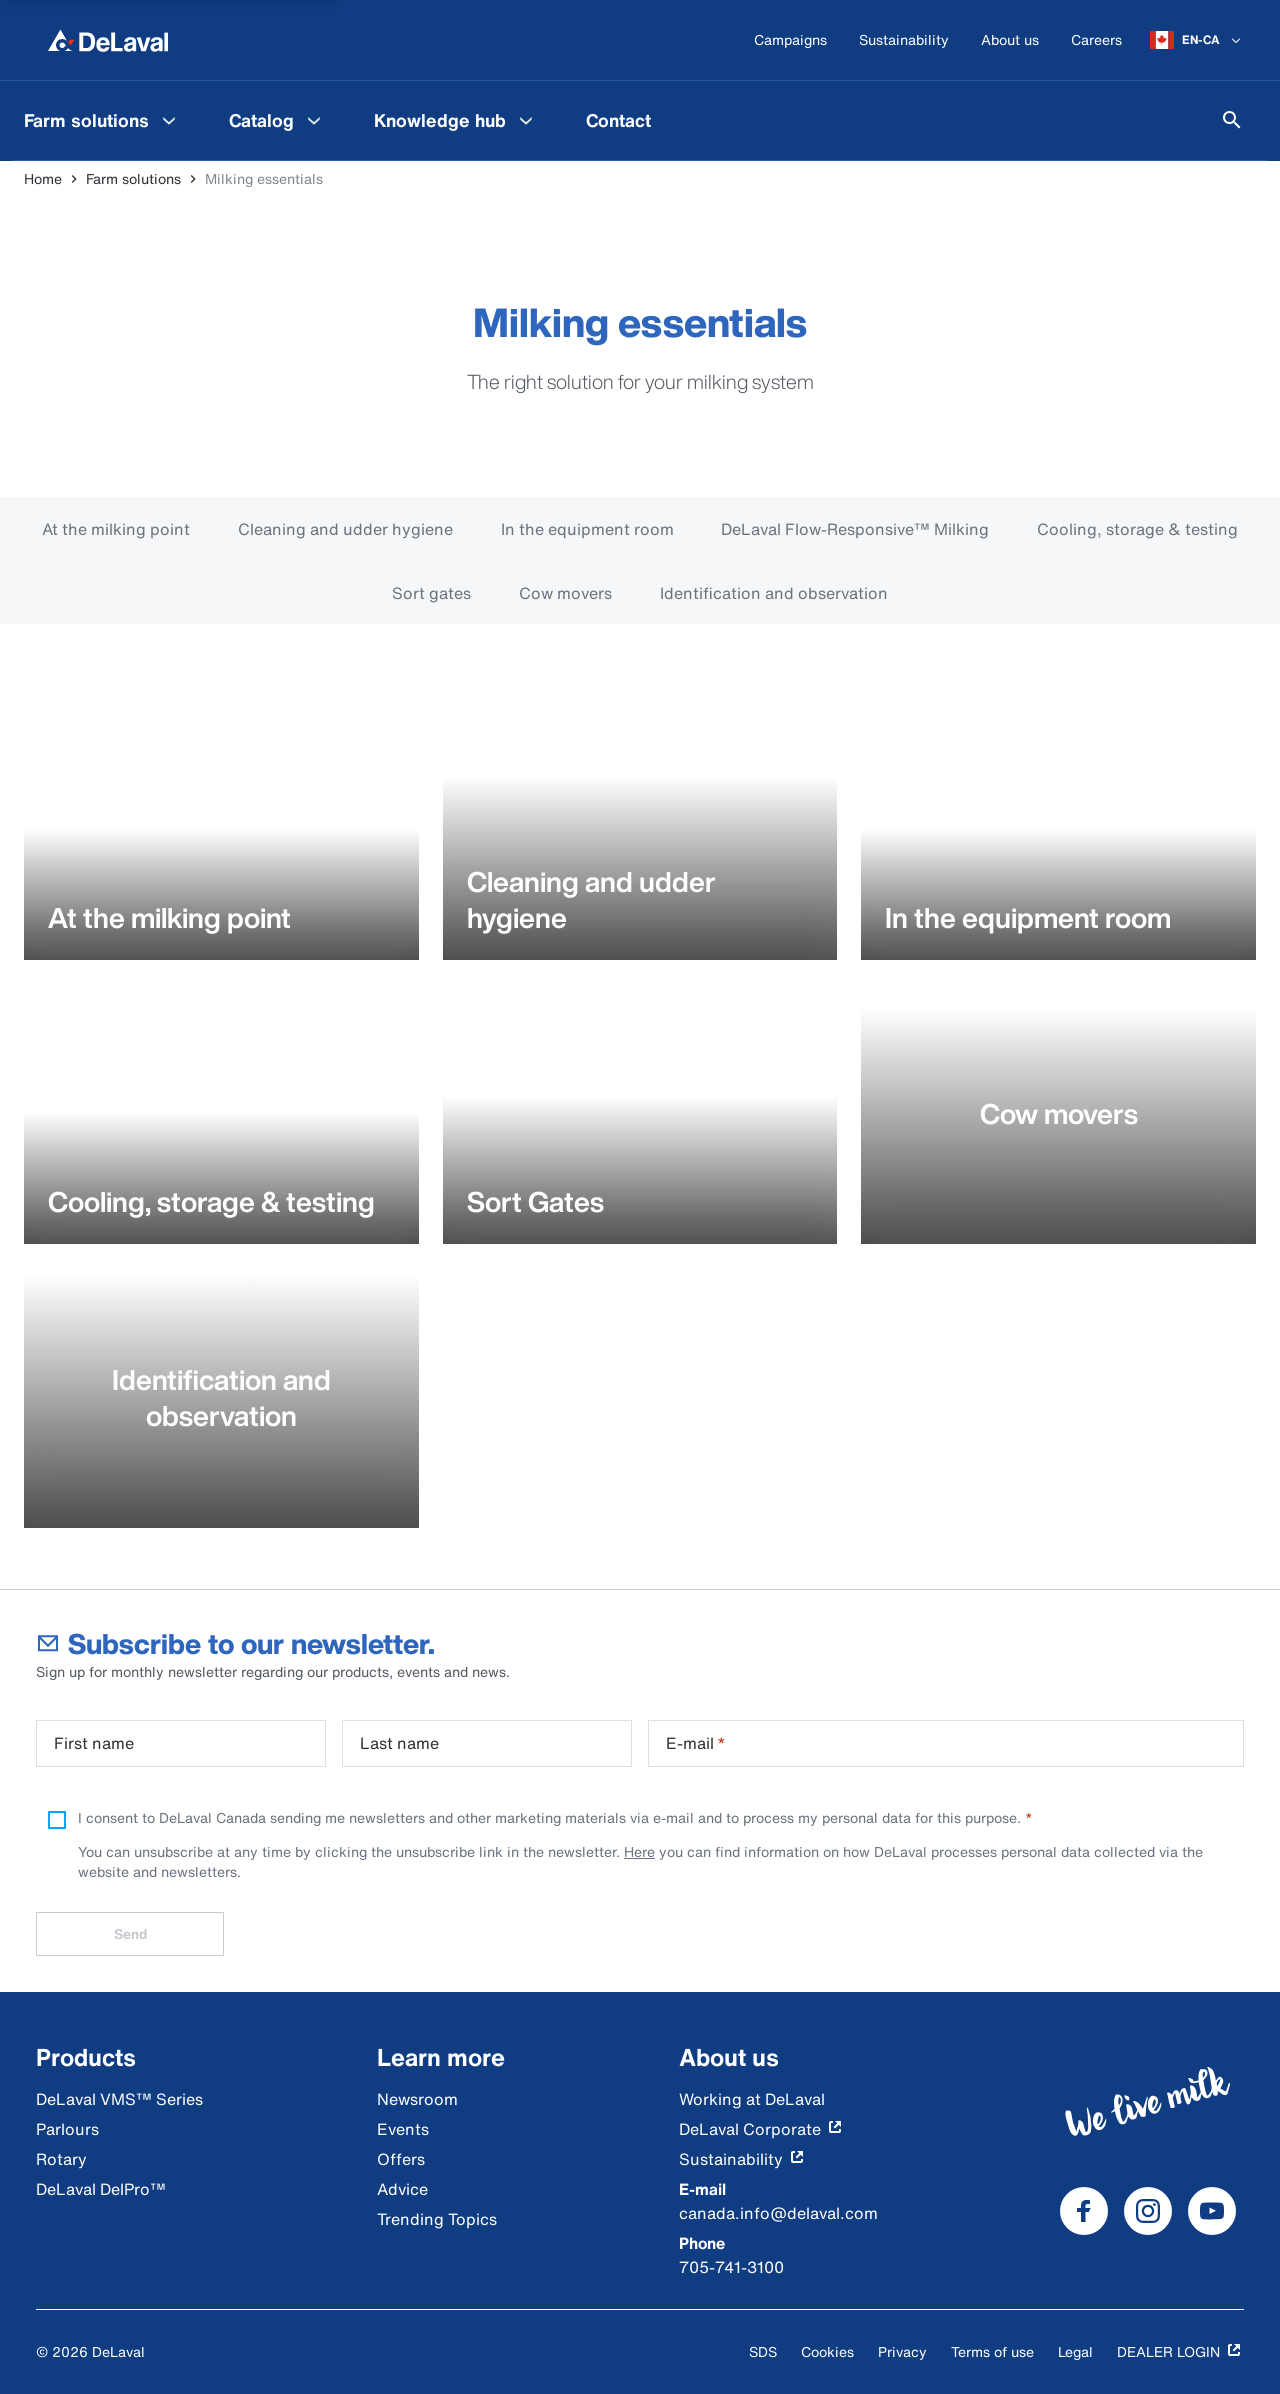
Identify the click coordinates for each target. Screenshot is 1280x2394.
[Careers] (1096, 40)
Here (639, 1851)
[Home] (108, 40)
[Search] (1232, 120)
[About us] (1010, 40)
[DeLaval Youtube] (1212, 2211)
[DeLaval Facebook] (1084, 2211)
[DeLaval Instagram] (1148, 2211)
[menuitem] (102, 120)
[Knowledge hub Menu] (526, 120)
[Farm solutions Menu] (169, 120)
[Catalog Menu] (314, 120)
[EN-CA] (1197, 40)
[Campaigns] (790, 40)
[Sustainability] (904, 40)
